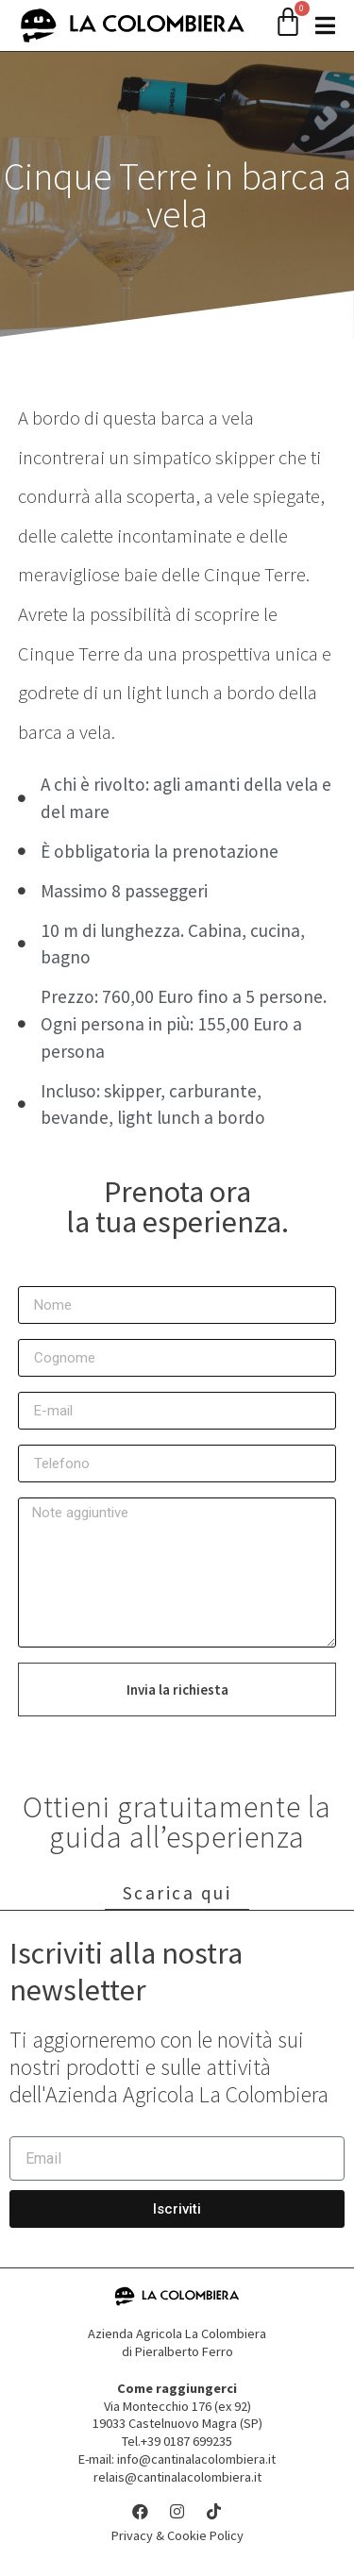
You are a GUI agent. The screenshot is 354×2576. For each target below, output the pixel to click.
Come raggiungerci (177, 2389)
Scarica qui (177, 1893)
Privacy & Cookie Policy (177, 2536)
